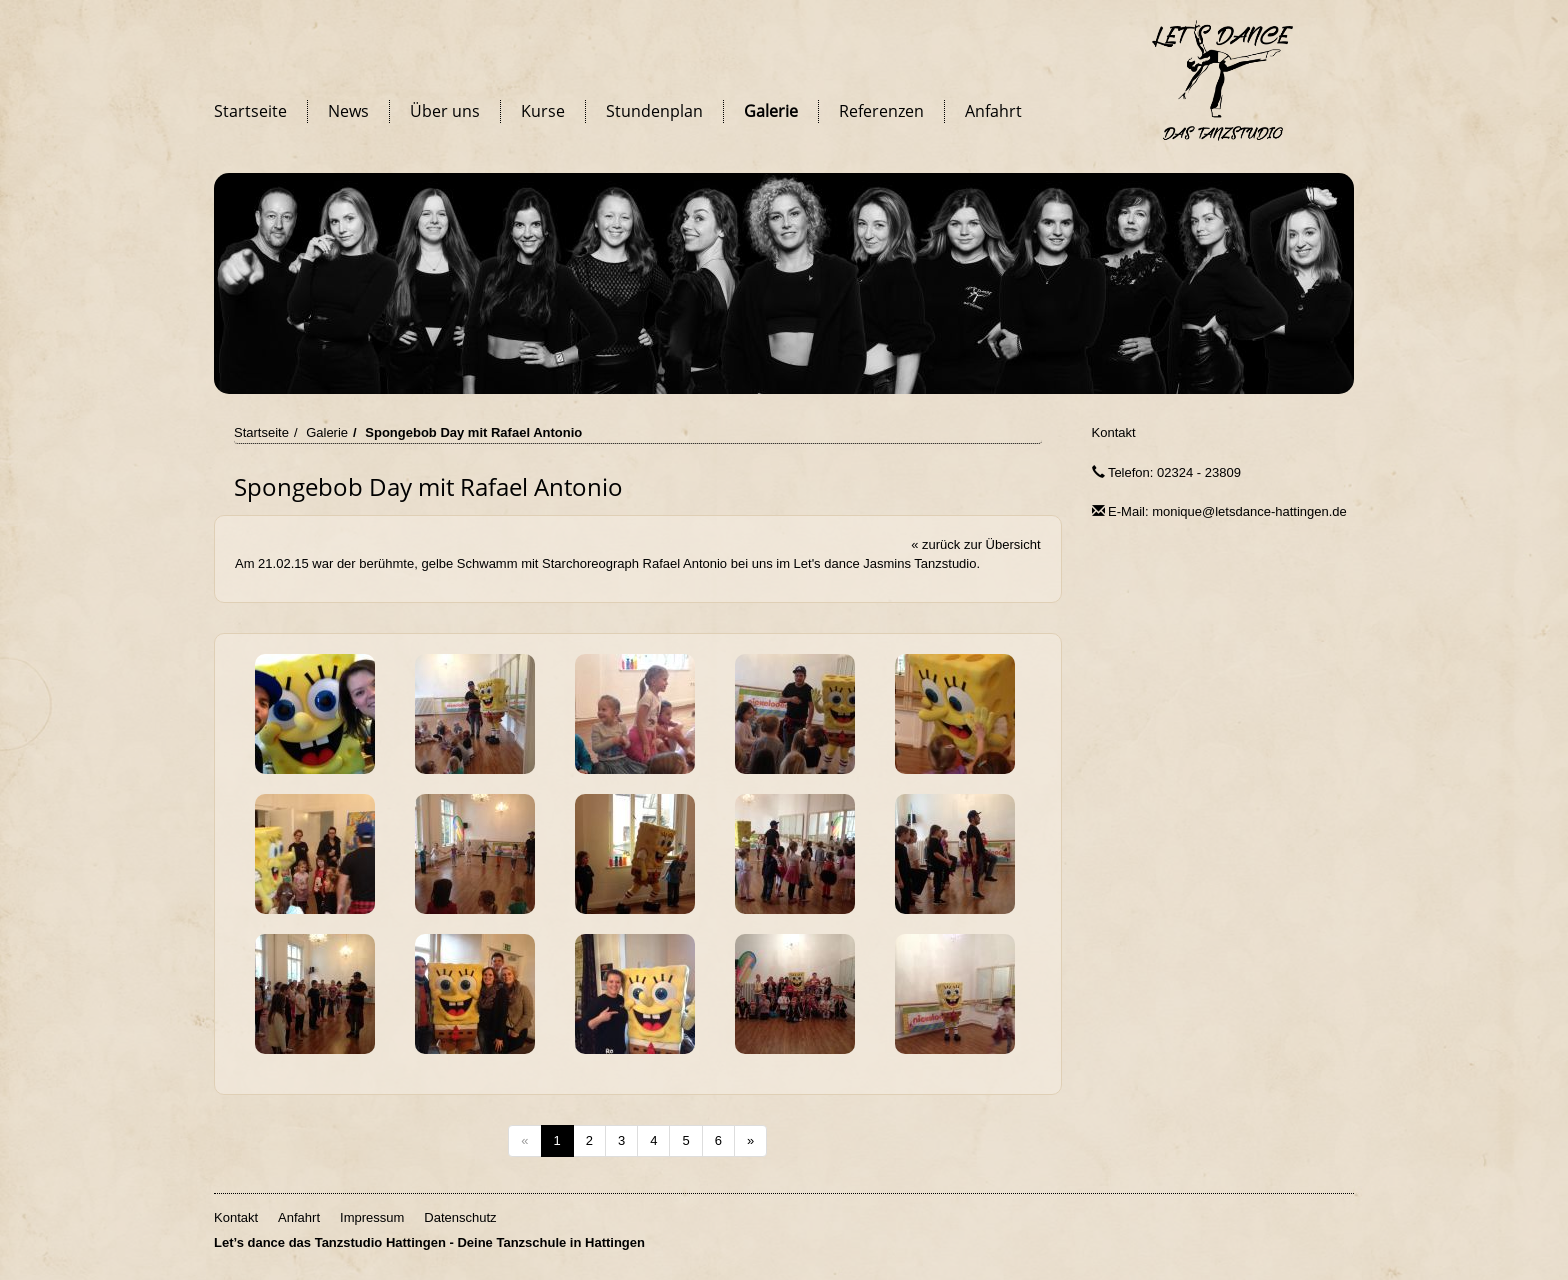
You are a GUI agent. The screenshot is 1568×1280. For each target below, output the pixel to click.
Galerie (771, 111)
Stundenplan (654, 111)
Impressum (372, 1217)
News (348, 111)
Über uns (445, 111)
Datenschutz (460, 1217)
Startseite (250, 111)
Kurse (543, 111)
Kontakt (1114, 432)
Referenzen (881, 111)
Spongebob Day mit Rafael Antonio (473, 432)
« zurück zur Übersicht (975, 544)
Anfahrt (993, 111)
